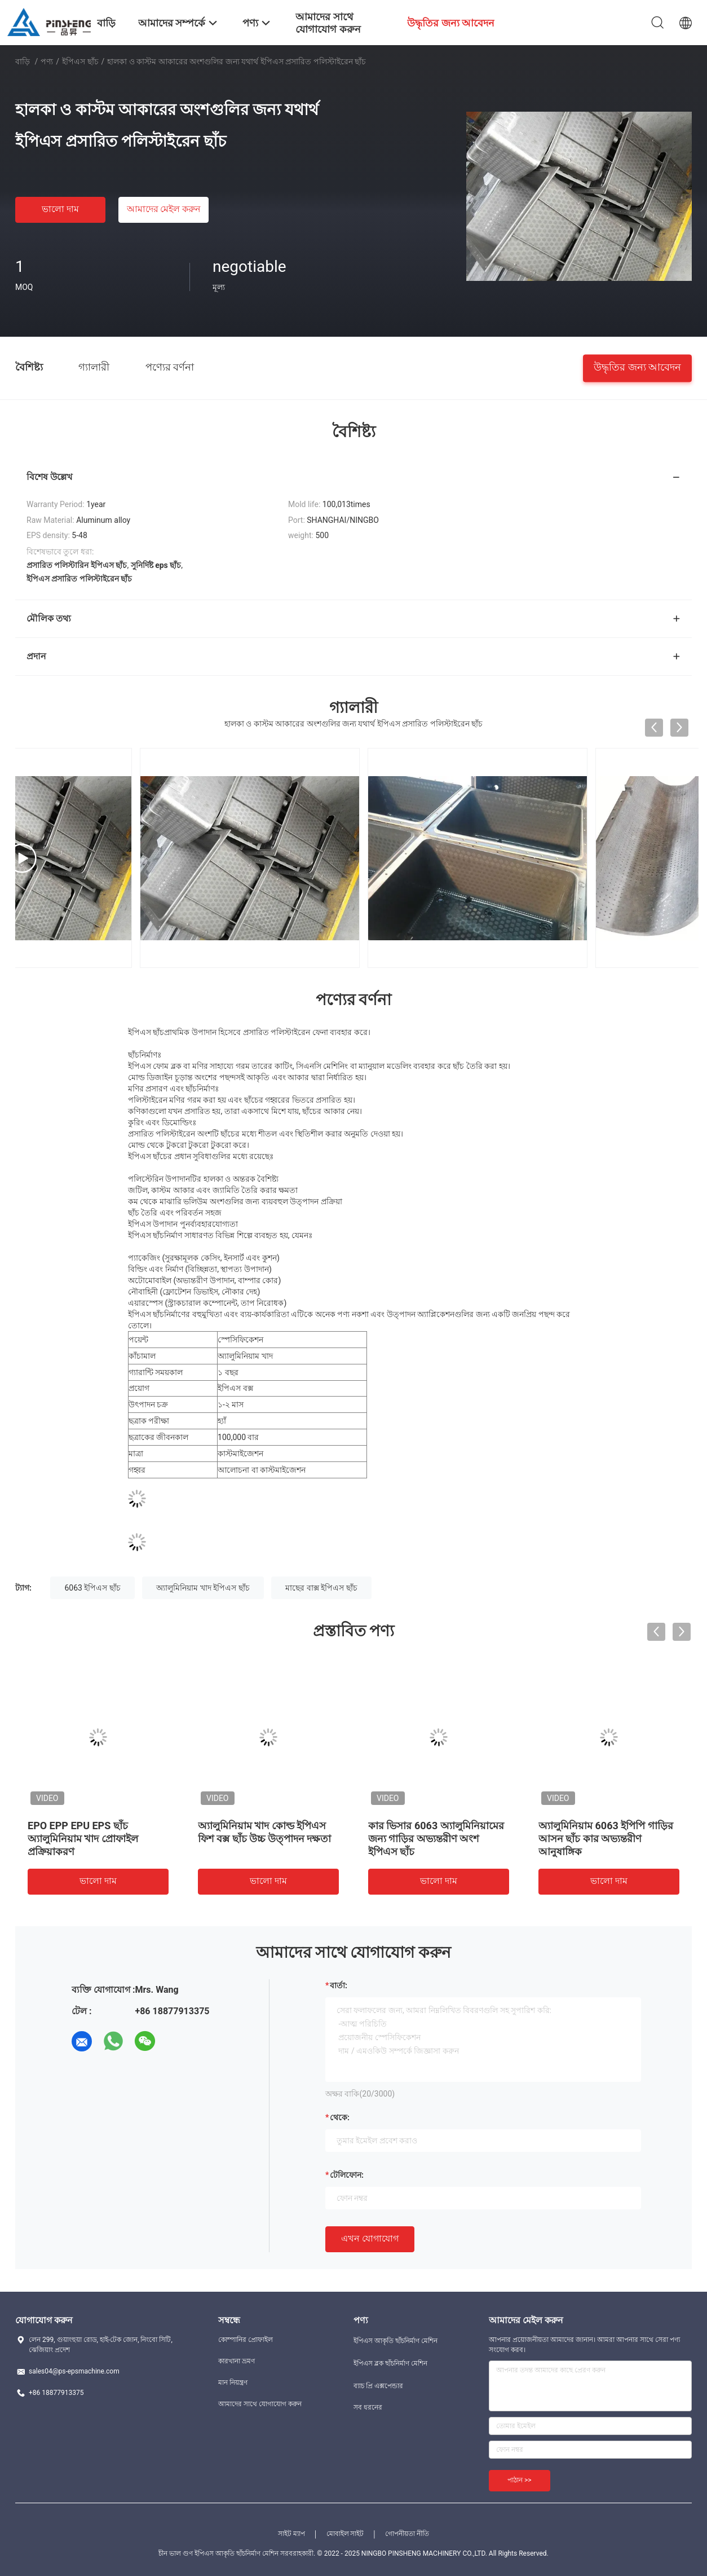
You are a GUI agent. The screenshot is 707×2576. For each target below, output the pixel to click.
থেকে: (340, 2117)
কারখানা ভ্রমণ (236, 2361)
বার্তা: (338, 1985)
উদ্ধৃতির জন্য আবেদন (637, 366)
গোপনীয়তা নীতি (407, 2534)
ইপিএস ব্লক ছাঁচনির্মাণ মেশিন (390, 2363)
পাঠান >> (519, 2480)
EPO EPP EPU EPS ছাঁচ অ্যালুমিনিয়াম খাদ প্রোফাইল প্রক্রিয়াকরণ (83, 1838)
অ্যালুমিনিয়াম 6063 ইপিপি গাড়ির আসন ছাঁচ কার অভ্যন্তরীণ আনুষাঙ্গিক (605, 1838)
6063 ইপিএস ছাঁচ (92, 1587)
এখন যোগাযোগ (370, 2238)
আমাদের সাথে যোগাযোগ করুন (260, 2404)
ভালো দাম (60, 209)
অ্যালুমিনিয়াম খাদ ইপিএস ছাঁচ (202, 1587)
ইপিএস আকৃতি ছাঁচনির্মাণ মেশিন (396, 2341)
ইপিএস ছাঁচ (80, 61)
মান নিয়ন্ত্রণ (233, 2382)
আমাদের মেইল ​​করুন (164, 209)
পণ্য (47, 61)
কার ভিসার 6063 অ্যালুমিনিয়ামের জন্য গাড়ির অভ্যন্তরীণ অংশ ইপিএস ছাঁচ (436, 1838)
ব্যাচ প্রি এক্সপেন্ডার (378, 2386)
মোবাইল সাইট (345, 2534)
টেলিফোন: (347, 2174)
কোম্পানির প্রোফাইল (245, 2340)
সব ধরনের (368, 2407)
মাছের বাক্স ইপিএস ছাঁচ (321, 1587)
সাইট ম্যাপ (291, 2534)
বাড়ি (22, 61)
